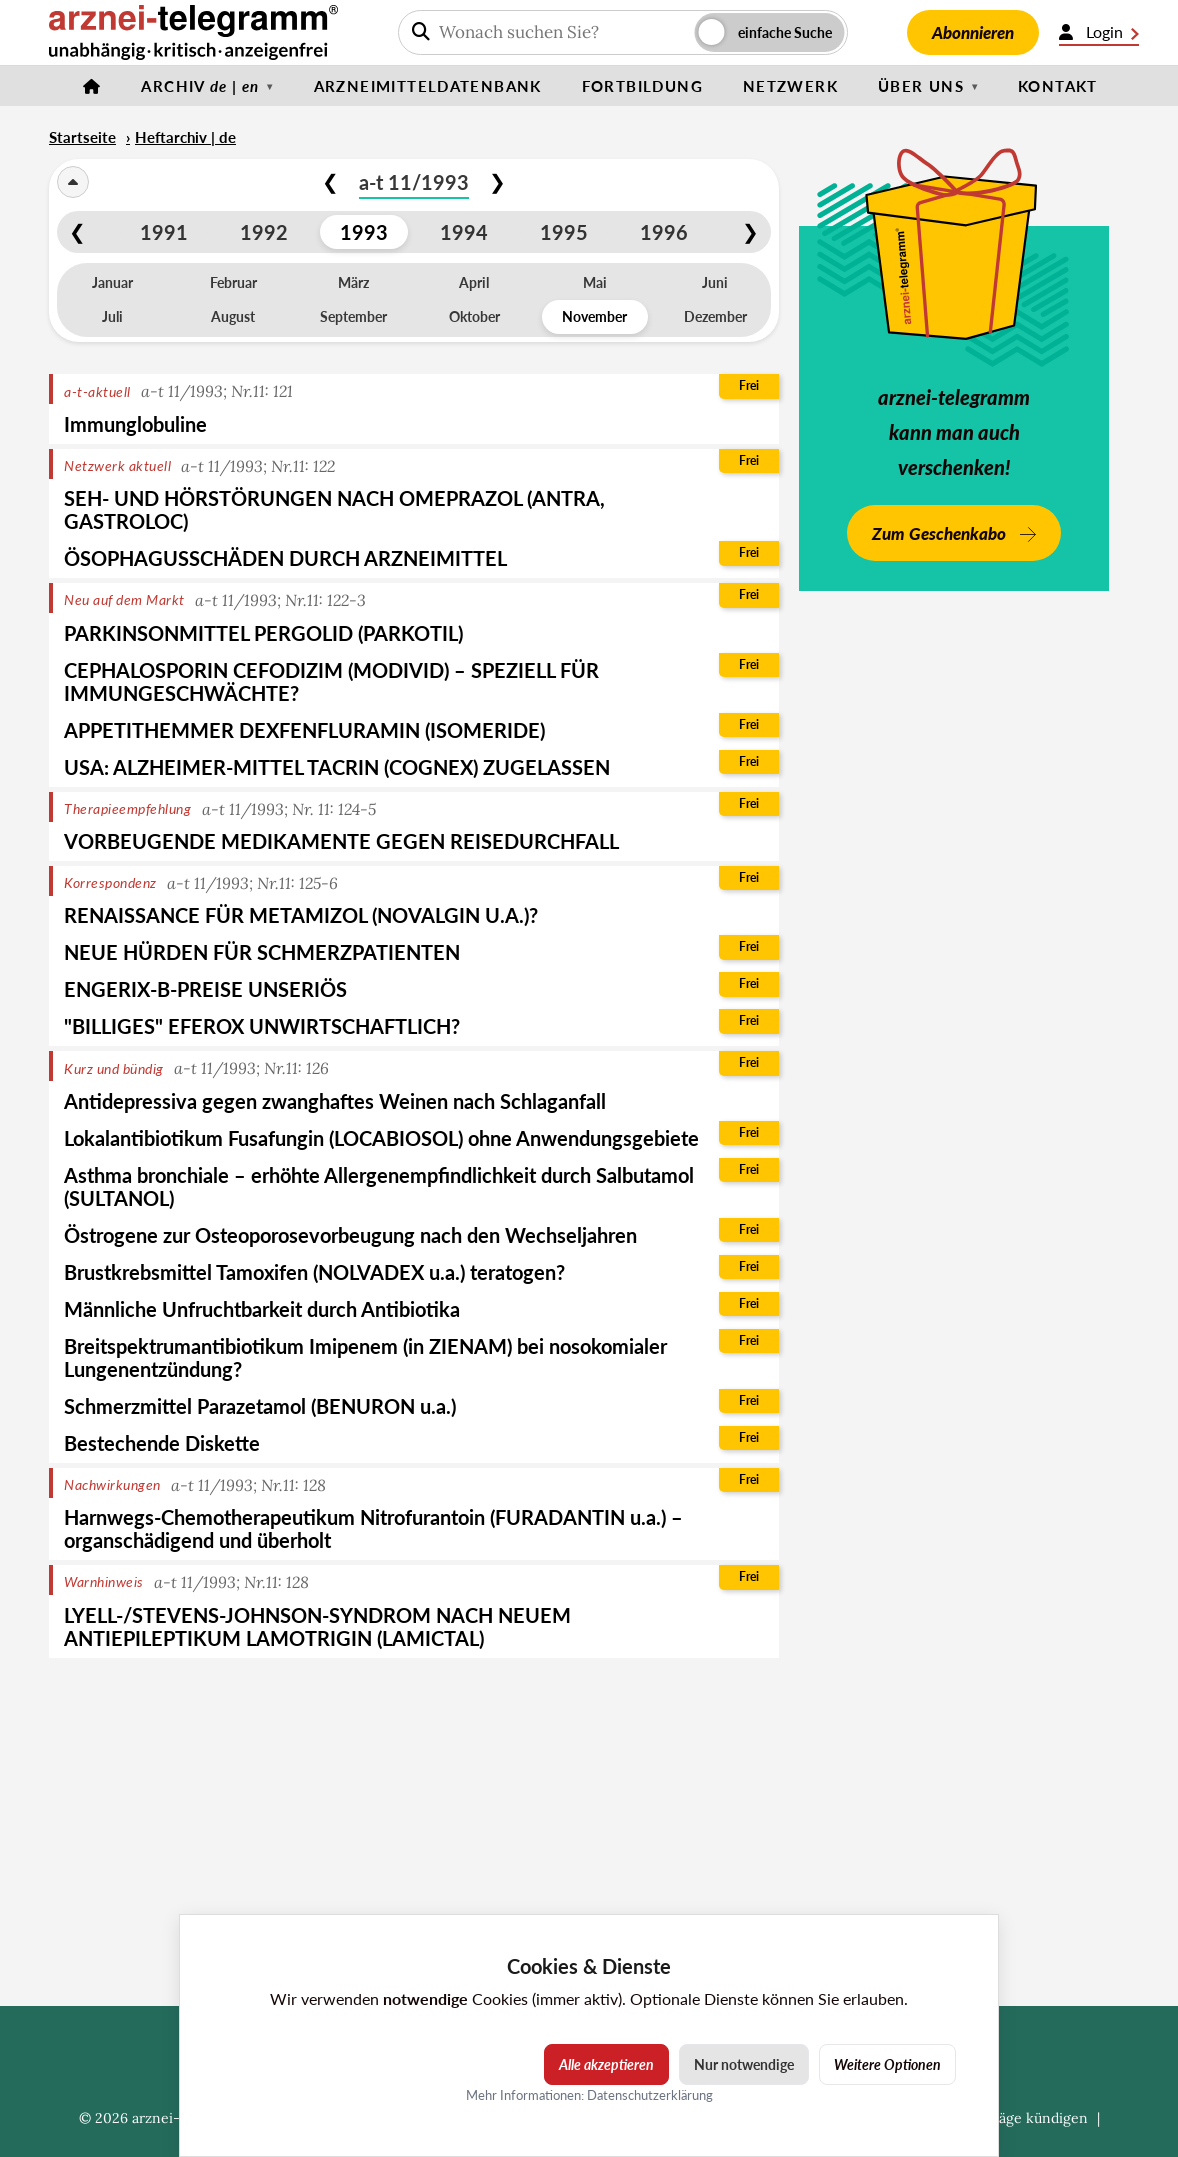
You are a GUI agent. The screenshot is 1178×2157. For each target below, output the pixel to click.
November (594, 316)
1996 (664, 232)
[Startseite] (92, 86)
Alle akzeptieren (606, 2064)
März (353, 282)
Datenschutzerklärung (650, 2095)
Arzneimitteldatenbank (428, 86)
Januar (112, 282)
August (233, 316)
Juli (112, 316)
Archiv (200, 86)
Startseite (82, 137)
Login (1099, 32)
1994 (464, 232)
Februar (233, 282)
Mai (595, 282)
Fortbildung (642, 86)
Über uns (921, 86)
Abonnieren (973, 32)
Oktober (474, 316)
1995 (564, 232)
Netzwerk (790, 86)
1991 (164, 232)
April (474, 282)
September (353, 316)
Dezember (715, 316)
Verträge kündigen (1027, 2118)
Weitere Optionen (887, 2064)
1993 (364, 232)
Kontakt (1058, 86)
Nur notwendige (744, 2064)
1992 (264, 232)
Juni (715, 282)
